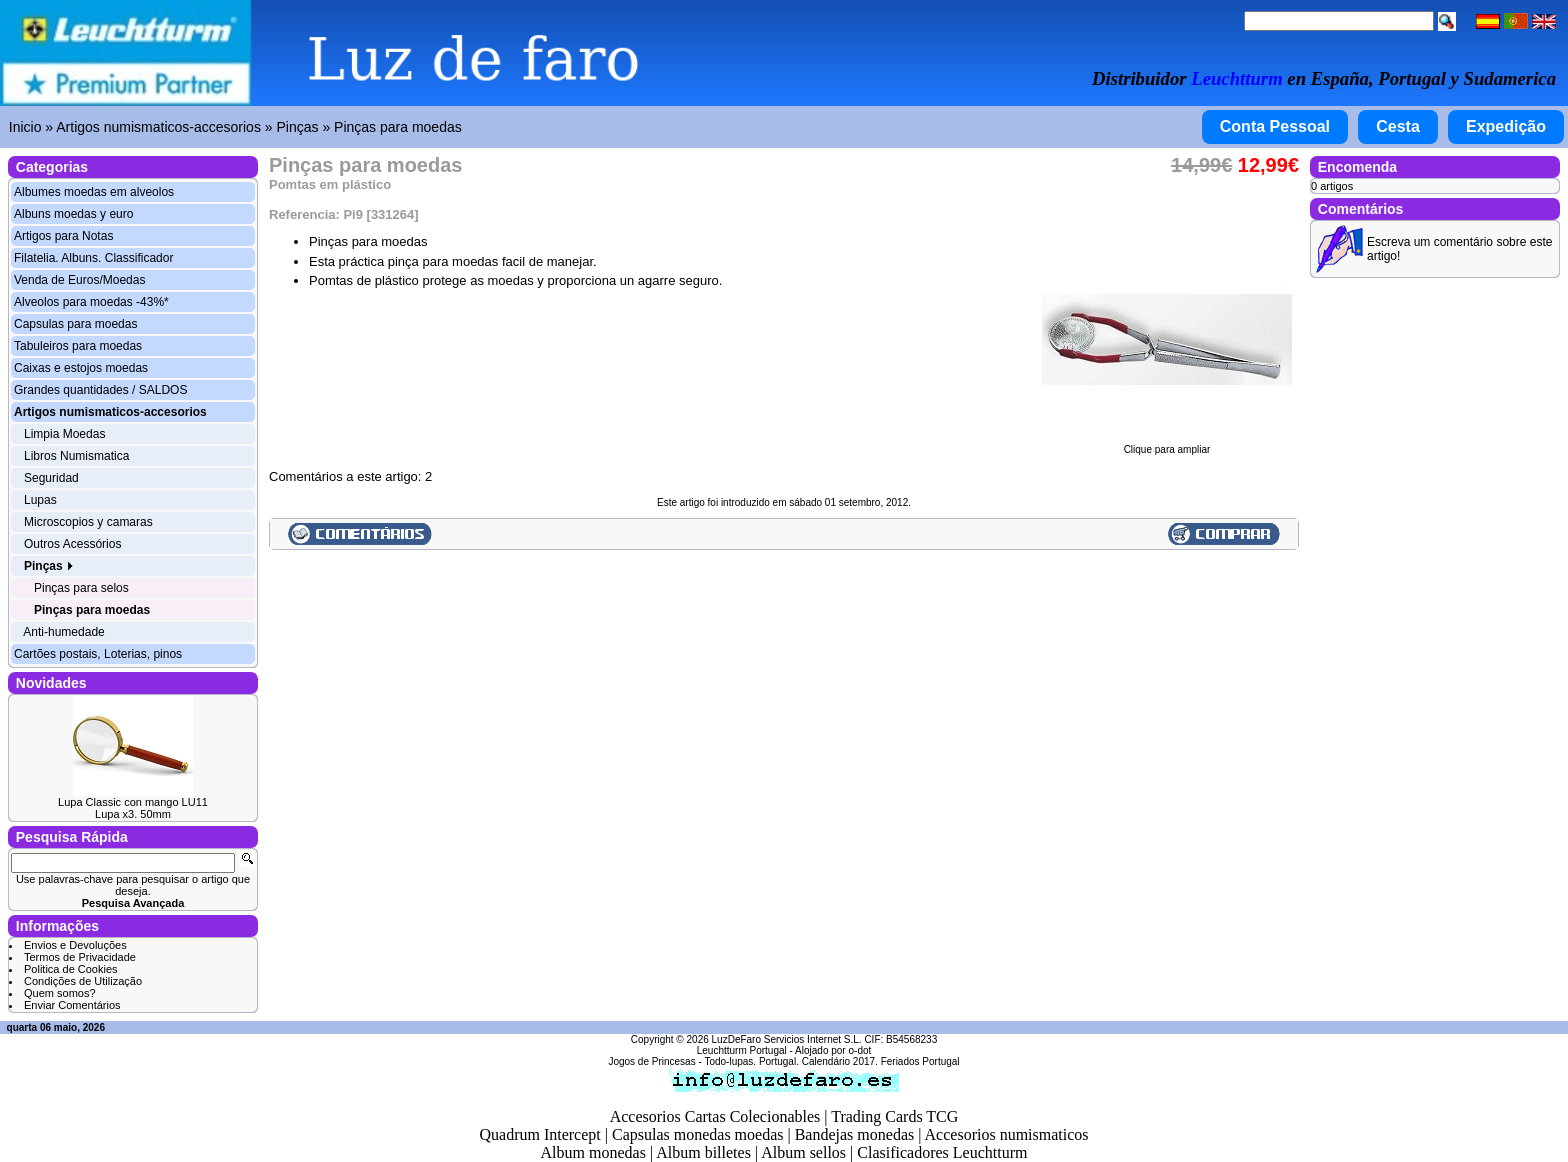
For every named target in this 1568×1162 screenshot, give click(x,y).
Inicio (25, 127)
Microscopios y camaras (88, 522)
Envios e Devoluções (75, 945)
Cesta (1398, 126)
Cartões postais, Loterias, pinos (98, 654)
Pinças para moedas (398, 127)
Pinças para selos (81, 588)
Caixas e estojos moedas (81, 368)
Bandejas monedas (855, 1134)
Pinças (297, 127)
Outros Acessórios (72, 544)
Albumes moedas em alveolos (94, 192)
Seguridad (51, 478)
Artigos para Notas (63, 236)
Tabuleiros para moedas (78, 346)
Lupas (40, 500)
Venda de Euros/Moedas (79, 280)
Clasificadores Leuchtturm (942, 1152)
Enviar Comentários (72, 1005)
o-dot (859, 1050)
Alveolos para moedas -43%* (91, 302)
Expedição (1506, 126)
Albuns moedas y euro (73, 214)
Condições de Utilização (83, 981)
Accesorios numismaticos (1007, 1134)
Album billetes (703, 1152)
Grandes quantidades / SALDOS (100, 390)
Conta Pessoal (1275, 126)
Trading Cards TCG (894, 1116)
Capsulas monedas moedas (698, 1134)
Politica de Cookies (71, 969)
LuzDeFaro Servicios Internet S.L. (787, 1039)
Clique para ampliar (1167, 445)
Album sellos (803, 1152)
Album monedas (593, 1152)
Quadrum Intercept (539, 1134)
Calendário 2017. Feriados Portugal (881, 1061)
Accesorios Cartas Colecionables (715, 1116)
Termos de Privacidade (80, 957)
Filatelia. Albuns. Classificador (93, 258)
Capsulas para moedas (75, 324)
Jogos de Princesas (651, 1061)
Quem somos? (60, 993)
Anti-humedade (63, 632)
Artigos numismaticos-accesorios (158, 127)
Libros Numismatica (76, 456)
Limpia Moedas (64, 434)
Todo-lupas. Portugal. (751, 1061)
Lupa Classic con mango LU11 (133, 802)
